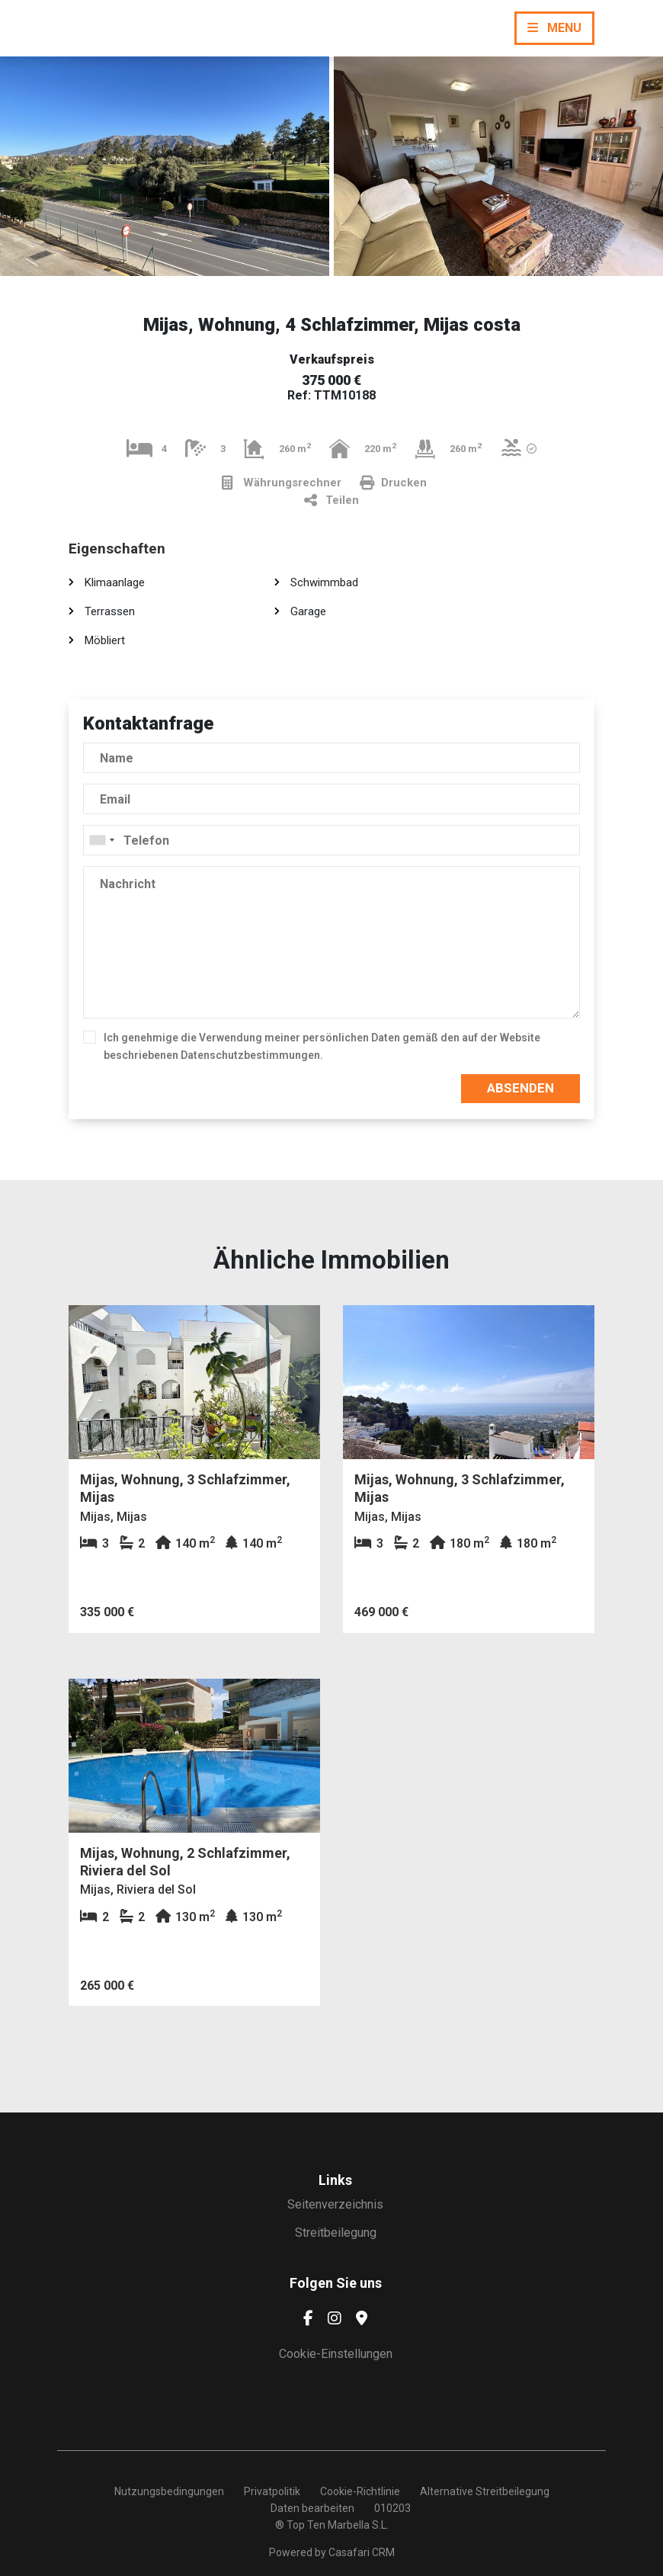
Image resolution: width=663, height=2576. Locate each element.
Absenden (520, 1088)
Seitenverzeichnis (335, 2204)
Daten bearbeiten (312, 2508)
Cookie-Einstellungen (335, 2354)
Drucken (393, 483)
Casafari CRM (361, 2552)
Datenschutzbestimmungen (250, 1055)
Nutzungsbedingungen (169, 2491)
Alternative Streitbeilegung (484, 2491)
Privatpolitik (272, 2491)
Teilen (331, 500)
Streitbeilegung (335, 2232)
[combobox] (331, 840)
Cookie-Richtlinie (360, 2491)
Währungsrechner (281, 483)
